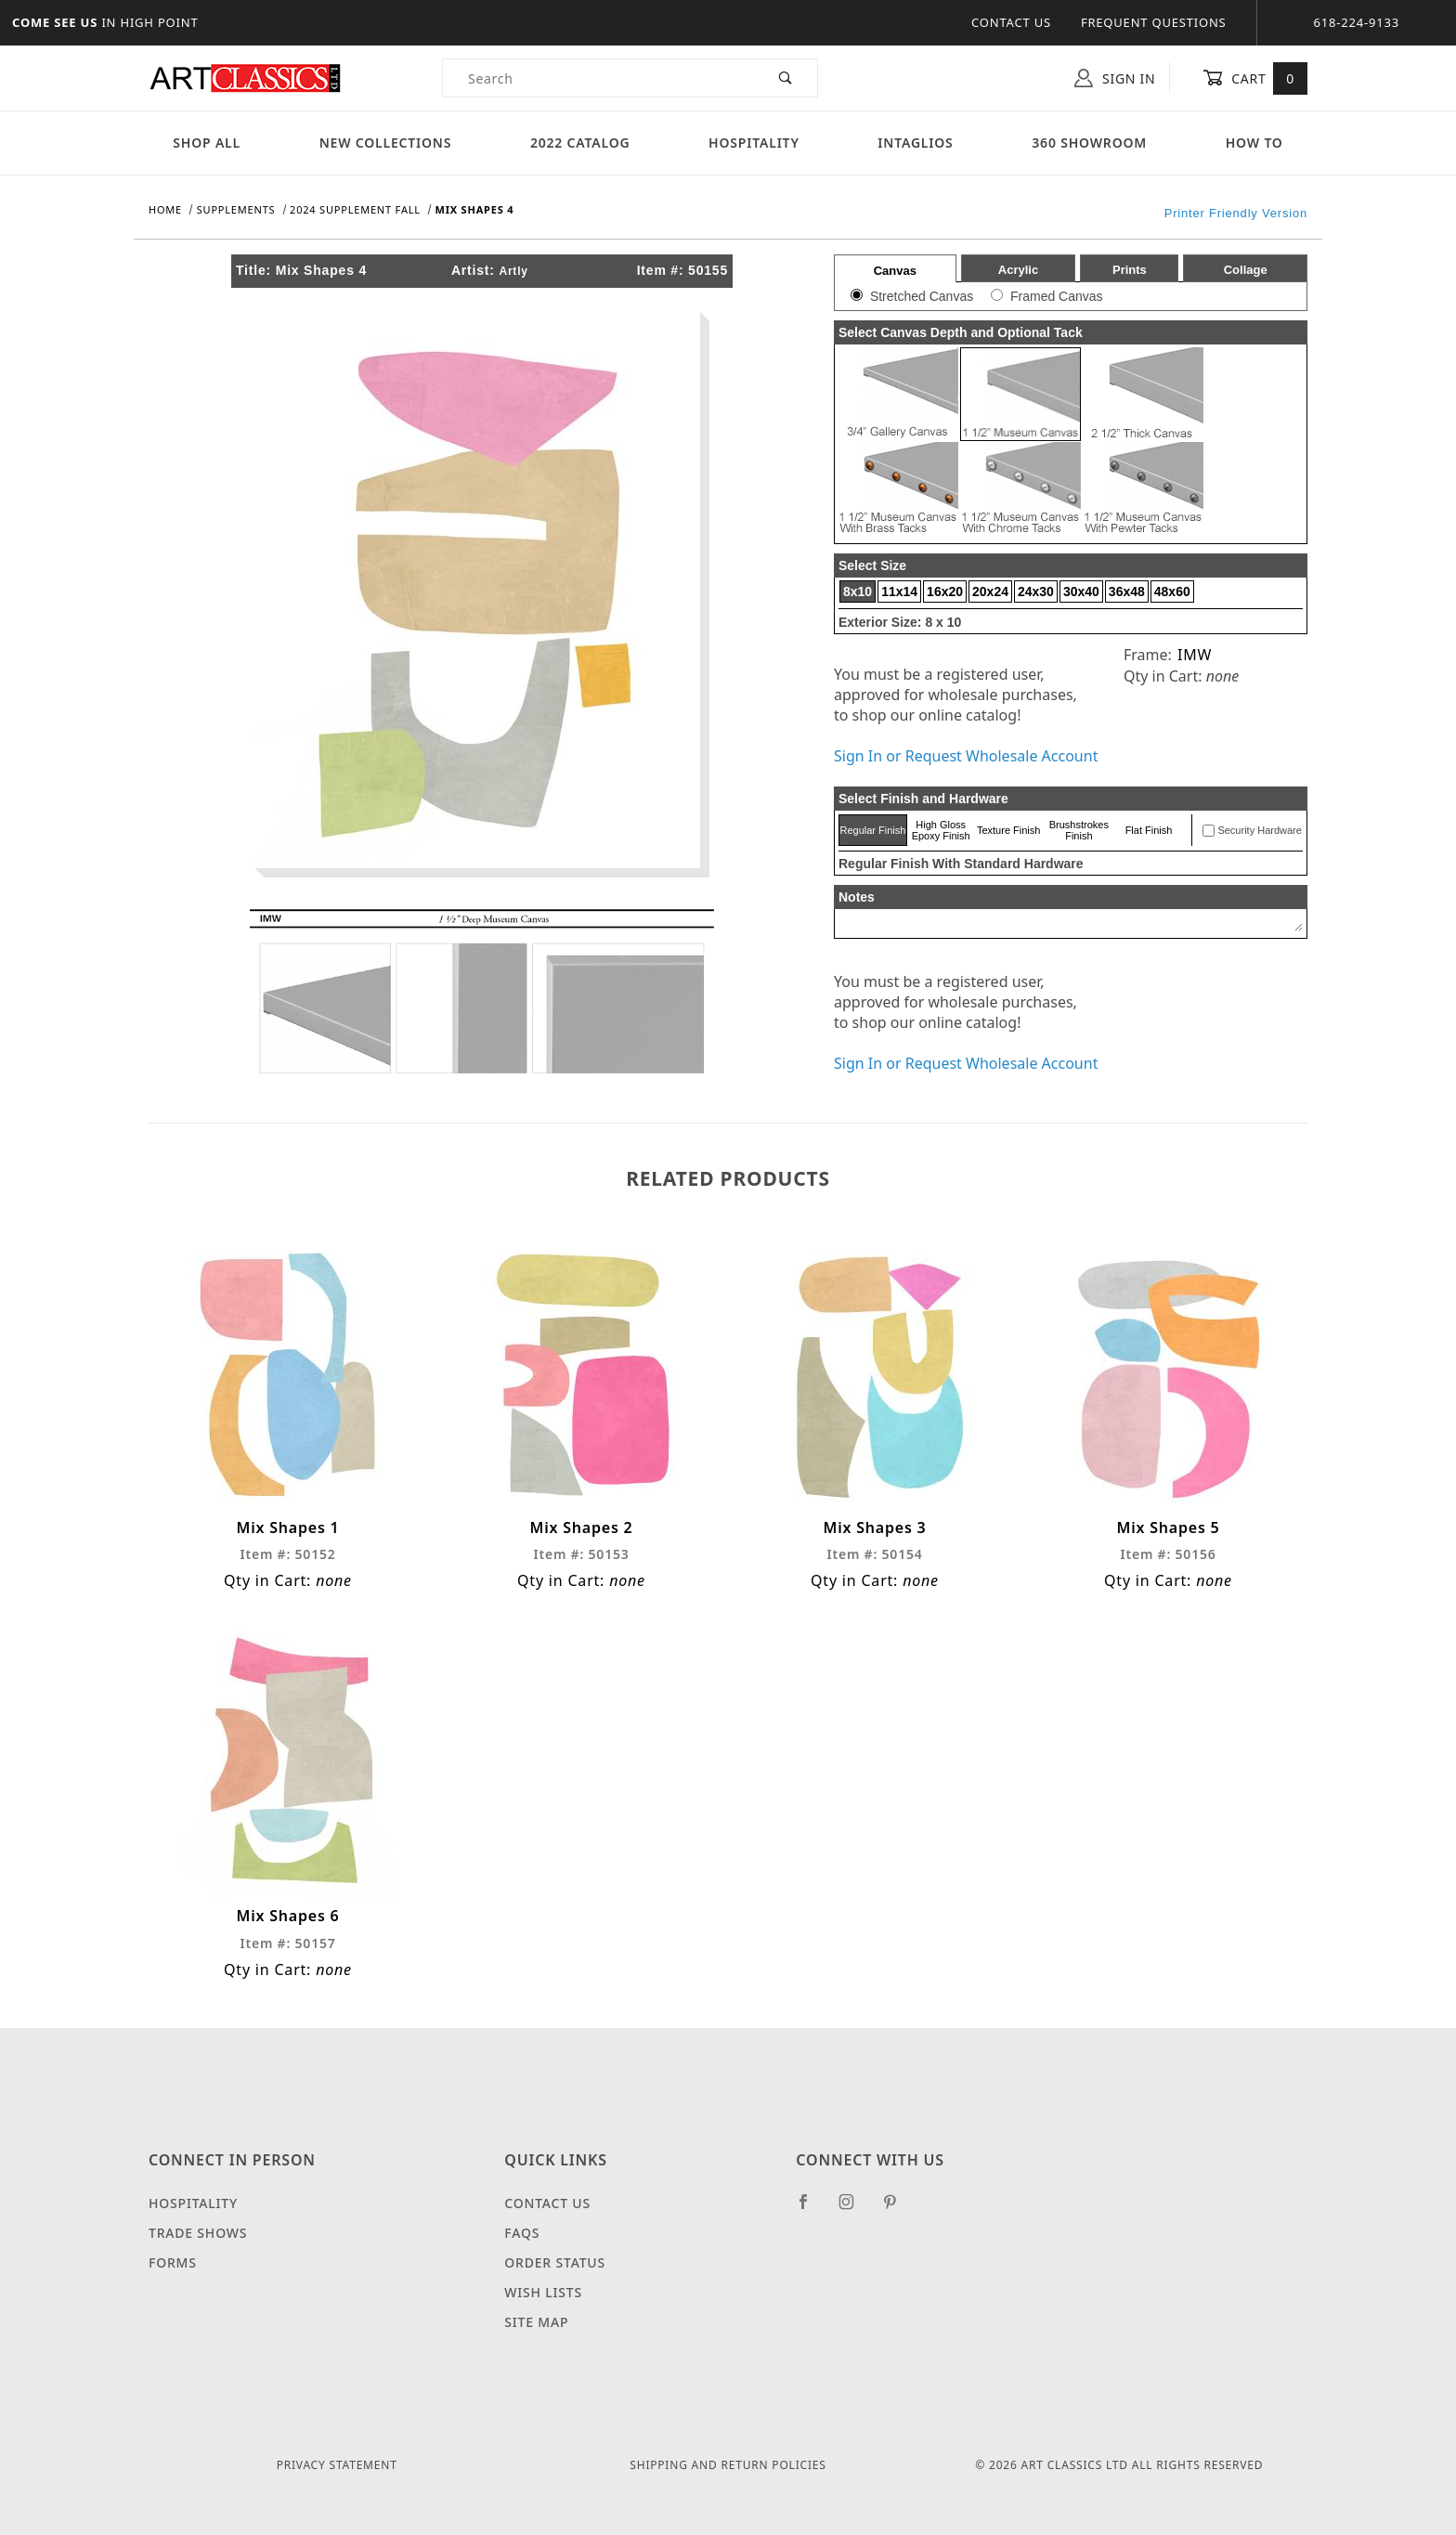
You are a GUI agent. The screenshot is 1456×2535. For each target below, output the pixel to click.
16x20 (945, 591)
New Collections (385, 142)
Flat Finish (1149, 830)
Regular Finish (872, 830)
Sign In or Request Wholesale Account (966, 756)
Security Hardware (1259, 830)
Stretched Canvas (921, 296)
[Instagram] (854, 2209)
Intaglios (915, 142)
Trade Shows (198, 2233)
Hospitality (754, 142)
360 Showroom (1089, 142)
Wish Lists (543, 2292)
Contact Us (1011, 22)
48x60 (1172, 591)
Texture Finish (1008, 830)
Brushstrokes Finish (1079, 830)
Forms (173, 2262)
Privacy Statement (337, 2465)
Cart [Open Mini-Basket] (1254, 78)
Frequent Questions (1154, 22)
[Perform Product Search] (786, 78)
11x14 (899, 591)
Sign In (1114, 78)
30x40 (1081, 591)
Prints (1129, 270)
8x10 (857, 591)
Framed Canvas (1056, 296)
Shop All (206, 142)
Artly (513, 271)
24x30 (1036, 591)
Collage (1246, 270)
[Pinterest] (897, 2209)
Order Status (554, 2262)
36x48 (1127, 591)
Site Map (536, 2322)
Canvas (895, 271)
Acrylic (1018, 270)
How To (1254, 142)
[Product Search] (598, 78)
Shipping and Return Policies (728, 2465)
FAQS (522, 2233)
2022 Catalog (580, 142)
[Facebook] (811, 2209)
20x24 (990, 591)
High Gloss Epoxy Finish (941, 830)
